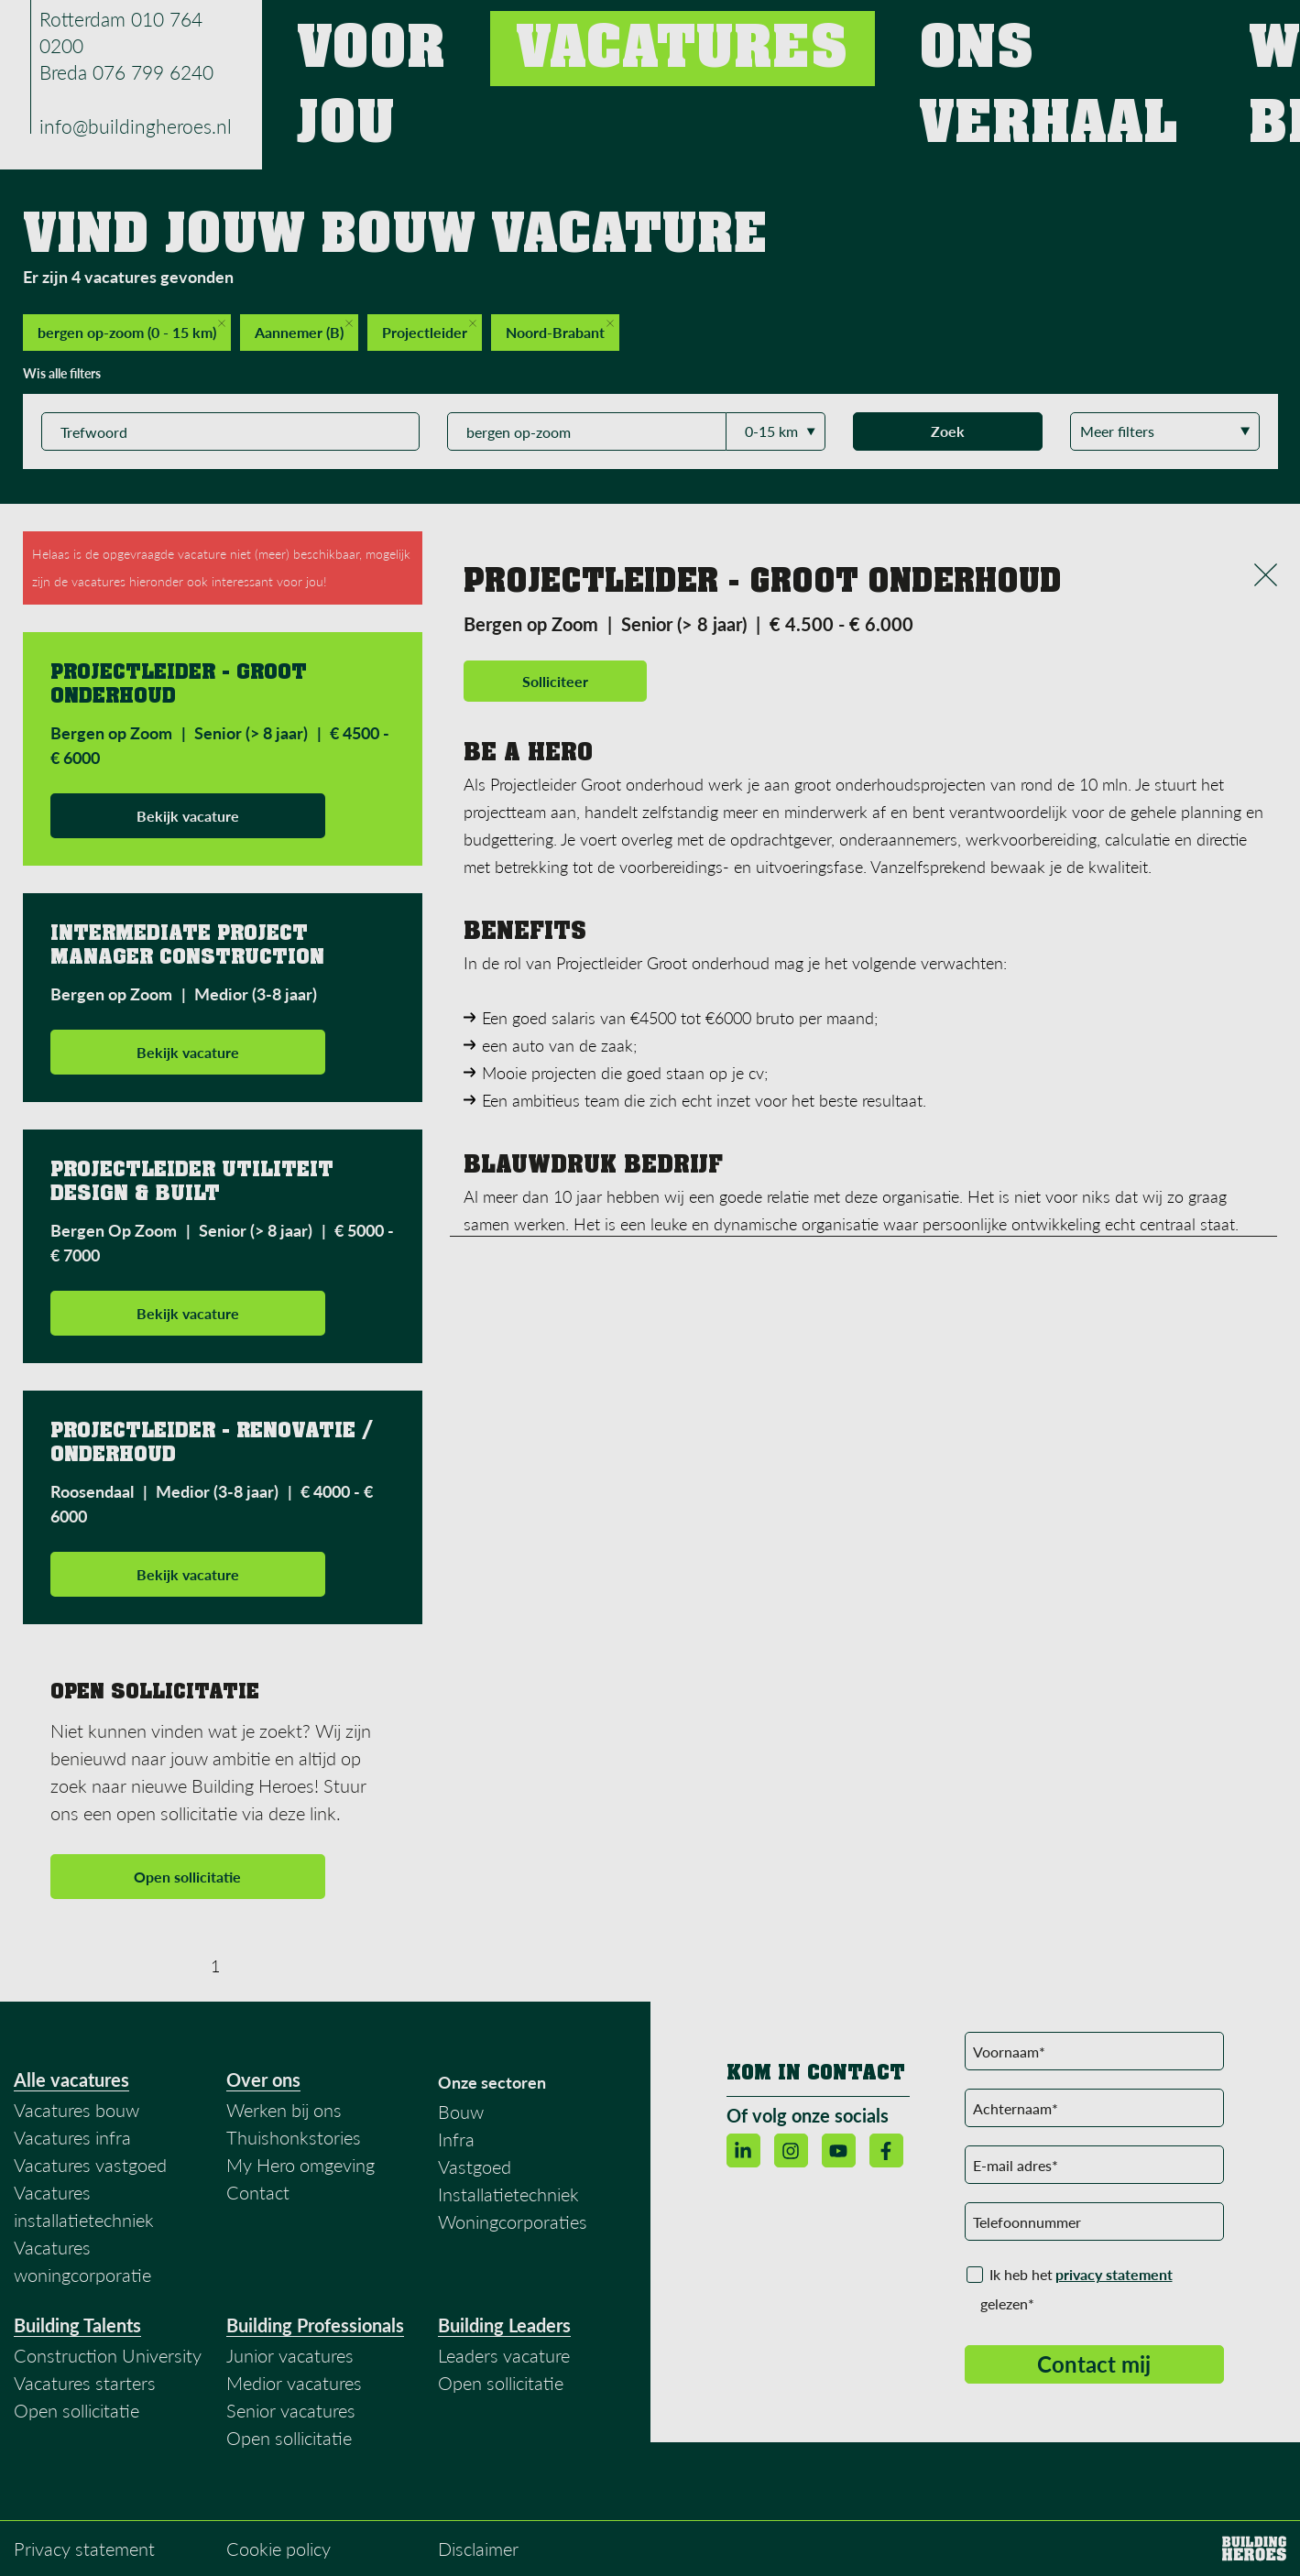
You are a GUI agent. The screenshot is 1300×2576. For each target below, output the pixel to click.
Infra (456, 2139)
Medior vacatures (294, 2383)
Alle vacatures (71, 2079)
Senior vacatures (290, 2410)
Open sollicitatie (187, 1876)
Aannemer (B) (304, 330)
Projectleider (429, 330)
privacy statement (1114, 2274)
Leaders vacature (504, 2355)
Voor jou (700, 36)
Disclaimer (478, 2549)
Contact (1185, 36)
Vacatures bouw (76, 2110)
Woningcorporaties (512, 2221)
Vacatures (807, 36)
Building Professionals (315, 2325)
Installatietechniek (508, 2194)
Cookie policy (278, 2549)
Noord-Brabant (560, 330)
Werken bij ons (1064, 36)
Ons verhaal (928, 36)
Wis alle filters (62, 373)
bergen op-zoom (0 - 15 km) (131, 330)
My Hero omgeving (300, 2165)
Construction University (108, 2355)
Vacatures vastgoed (90, 2165)
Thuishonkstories (293, 2137)
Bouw (461, 2112)
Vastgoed (474, 2167)
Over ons (263, 2079)
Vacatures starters (85, 2383)
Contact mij (1094, 2364)
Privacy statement (84, 2549)
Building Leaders (504, 2325)
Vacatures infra (72, 2137)
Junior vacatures (290, 2355)
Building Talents (77, 2325)
